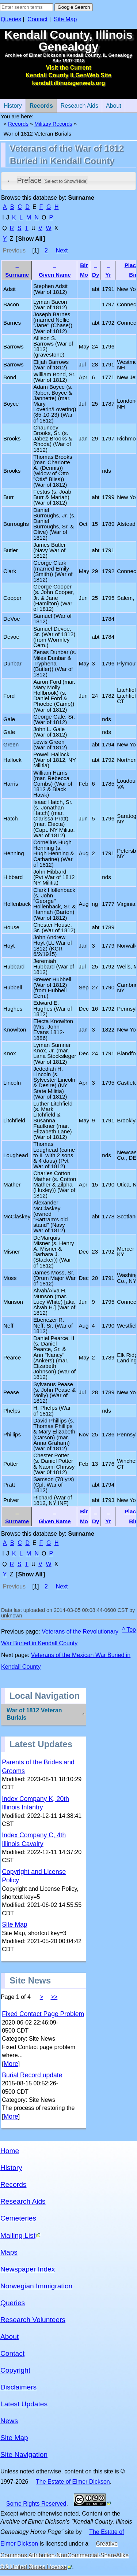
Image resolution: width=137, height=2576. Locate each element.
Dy (95, 275)
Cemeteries (18, 2218)
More (11, 2063)
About (111, 104)
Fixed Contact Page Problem (43, 2014)
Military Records (53, 124)
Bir (84, 265)
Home (9, 2151)
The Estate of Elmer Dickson (73, 2482)
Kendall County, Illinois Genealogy (68, 40)
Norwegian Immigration (36, 2286)
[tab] (68, 181)
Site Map (65, 19)
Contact (37, 19)
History (11, 2167)
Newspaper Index (27, 2269)
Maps (9, 2252)
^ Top (129, 1630)
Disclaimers (18, 2387)
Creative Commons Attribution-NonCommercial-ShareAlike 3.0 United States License (64, 2555)
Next (62, 250)
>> (54, 1997)
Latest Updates (23, 2404)
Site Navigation (23, 2454)
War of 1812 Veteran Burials (34, 1714)
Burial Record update (32, 2075)
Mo (84, 275)
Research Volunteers (32, 2320)
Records (39, 104)
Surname (17, 275)
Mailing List (17, 2235)
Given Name (55, 275)
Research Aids (77, 104)
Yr (108, 275)
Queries (11, 19)
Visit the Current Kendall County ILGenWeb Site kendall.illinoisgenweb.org (68, 75)
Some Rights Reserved (36, 2504)
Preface (52, 180)
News (9, 2421)
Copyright (15, 2370)
